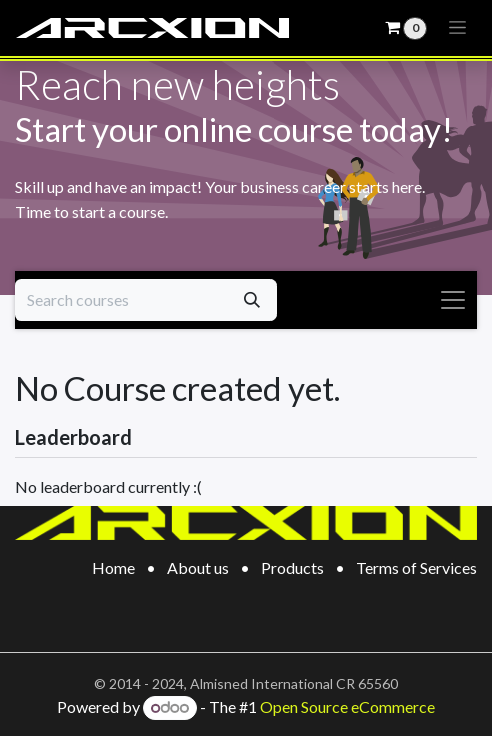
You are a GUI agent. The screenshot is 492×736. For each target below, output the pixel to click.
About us (198, 567)
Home (113, 567)
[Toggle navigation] (458, 28)
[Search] (252, 300)
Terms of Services (416, 567)
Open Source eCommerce (347, 706)
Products (292, 567)
